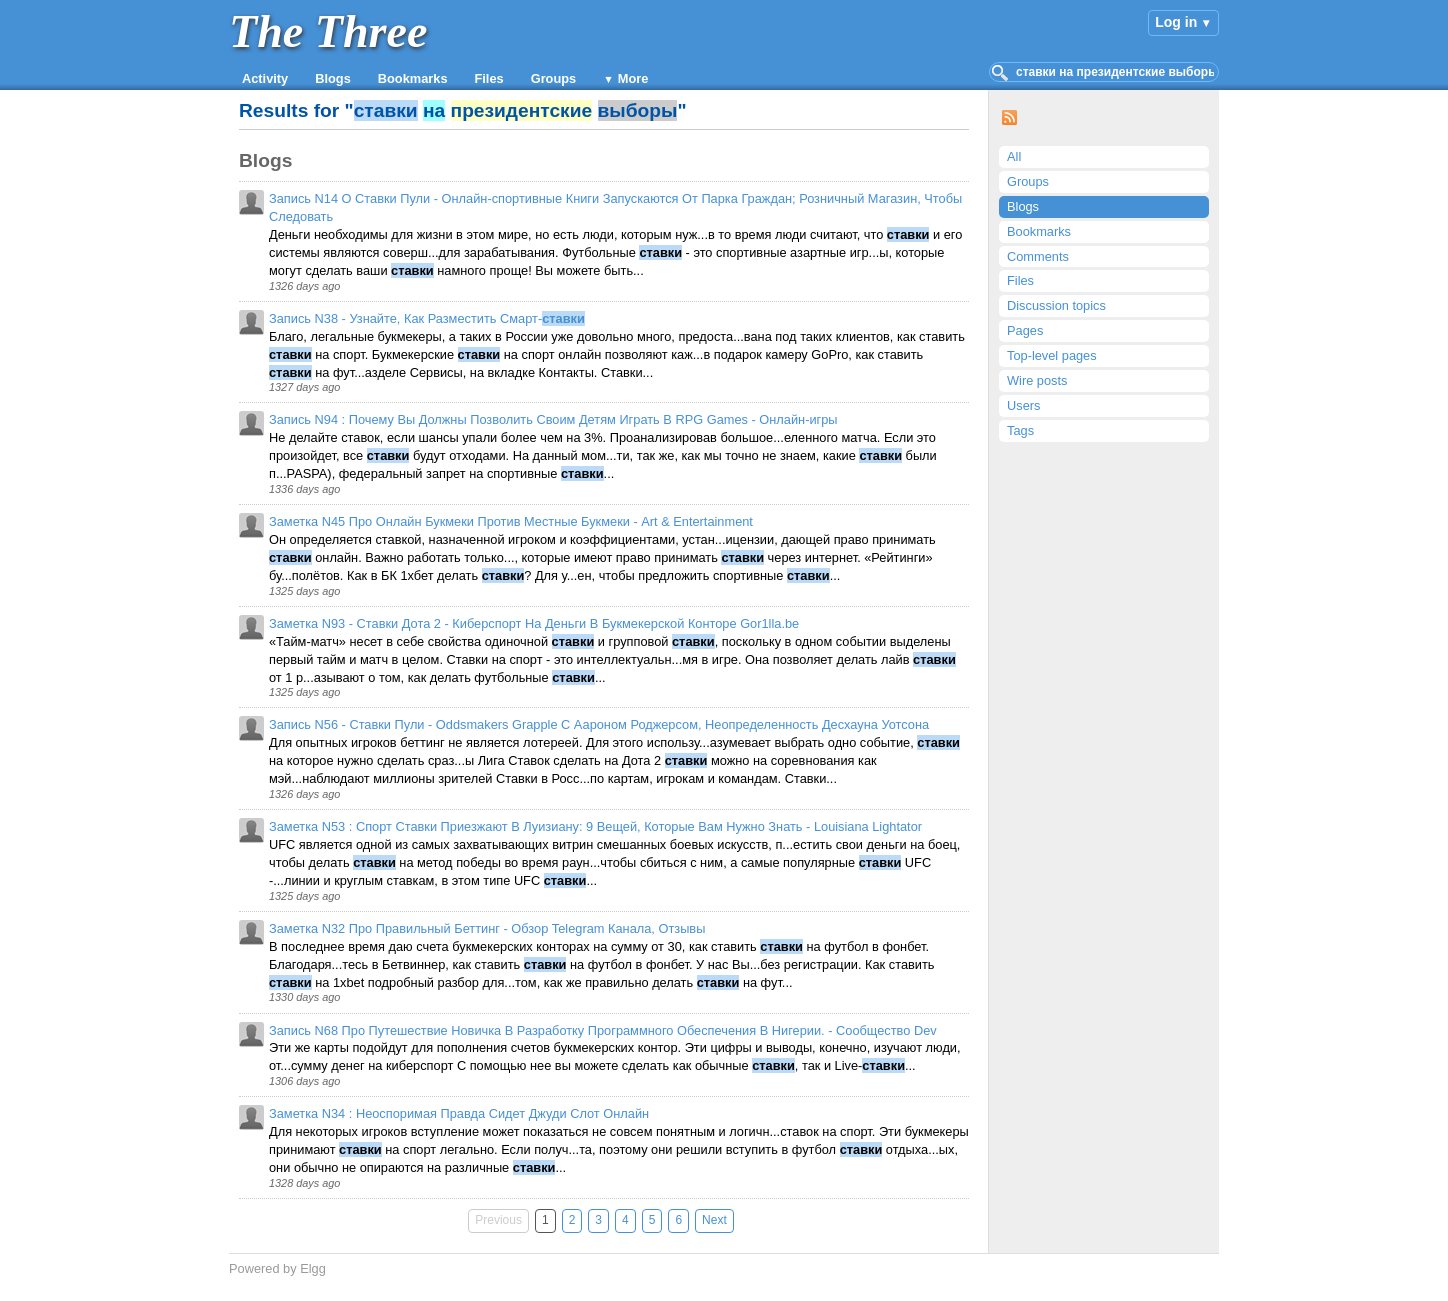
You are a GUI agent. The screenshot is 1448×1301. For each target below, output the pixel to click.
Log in (1176, 22)
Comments (1038, 256)
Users (1023, 405)
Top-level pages (1052, 355)
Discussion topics (1056, 305)
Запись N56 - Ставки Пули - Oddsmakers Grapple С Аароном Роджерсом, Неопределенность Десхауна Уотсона (599, 724)
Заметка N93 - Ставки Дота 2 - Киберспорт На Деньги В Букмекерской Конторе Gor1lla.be (534, 623)
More (633, 78)
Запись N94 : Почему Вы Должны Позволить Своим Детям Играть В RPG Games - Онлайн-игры (553, 419)
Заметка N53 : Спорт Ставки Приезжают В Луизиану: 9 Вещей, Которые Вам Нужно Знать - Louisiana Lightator (595, 826)
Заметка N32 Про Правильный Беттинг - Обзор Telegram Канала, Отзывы (487, 928)
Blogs (333, 78)
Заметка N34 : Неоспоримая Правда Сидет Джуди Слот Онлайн (459, 1113)
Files (489, 78)
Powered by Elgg (277, 1268)
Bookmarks (413, 78)
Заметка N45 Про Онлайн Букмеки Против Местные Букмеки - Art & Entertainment (511, 521)
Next (714, 1220)
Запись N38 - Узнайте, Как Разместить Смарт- (427, 318)
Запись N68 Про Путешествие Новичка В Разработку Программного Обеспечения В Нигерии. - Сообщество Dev (603, 1030)
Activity (265, 78)
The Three (328, 31)
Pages (1025, 330)
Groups (554, 78)
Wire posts (1037, 380)
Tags (1020, 430)
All (1014, 156)
